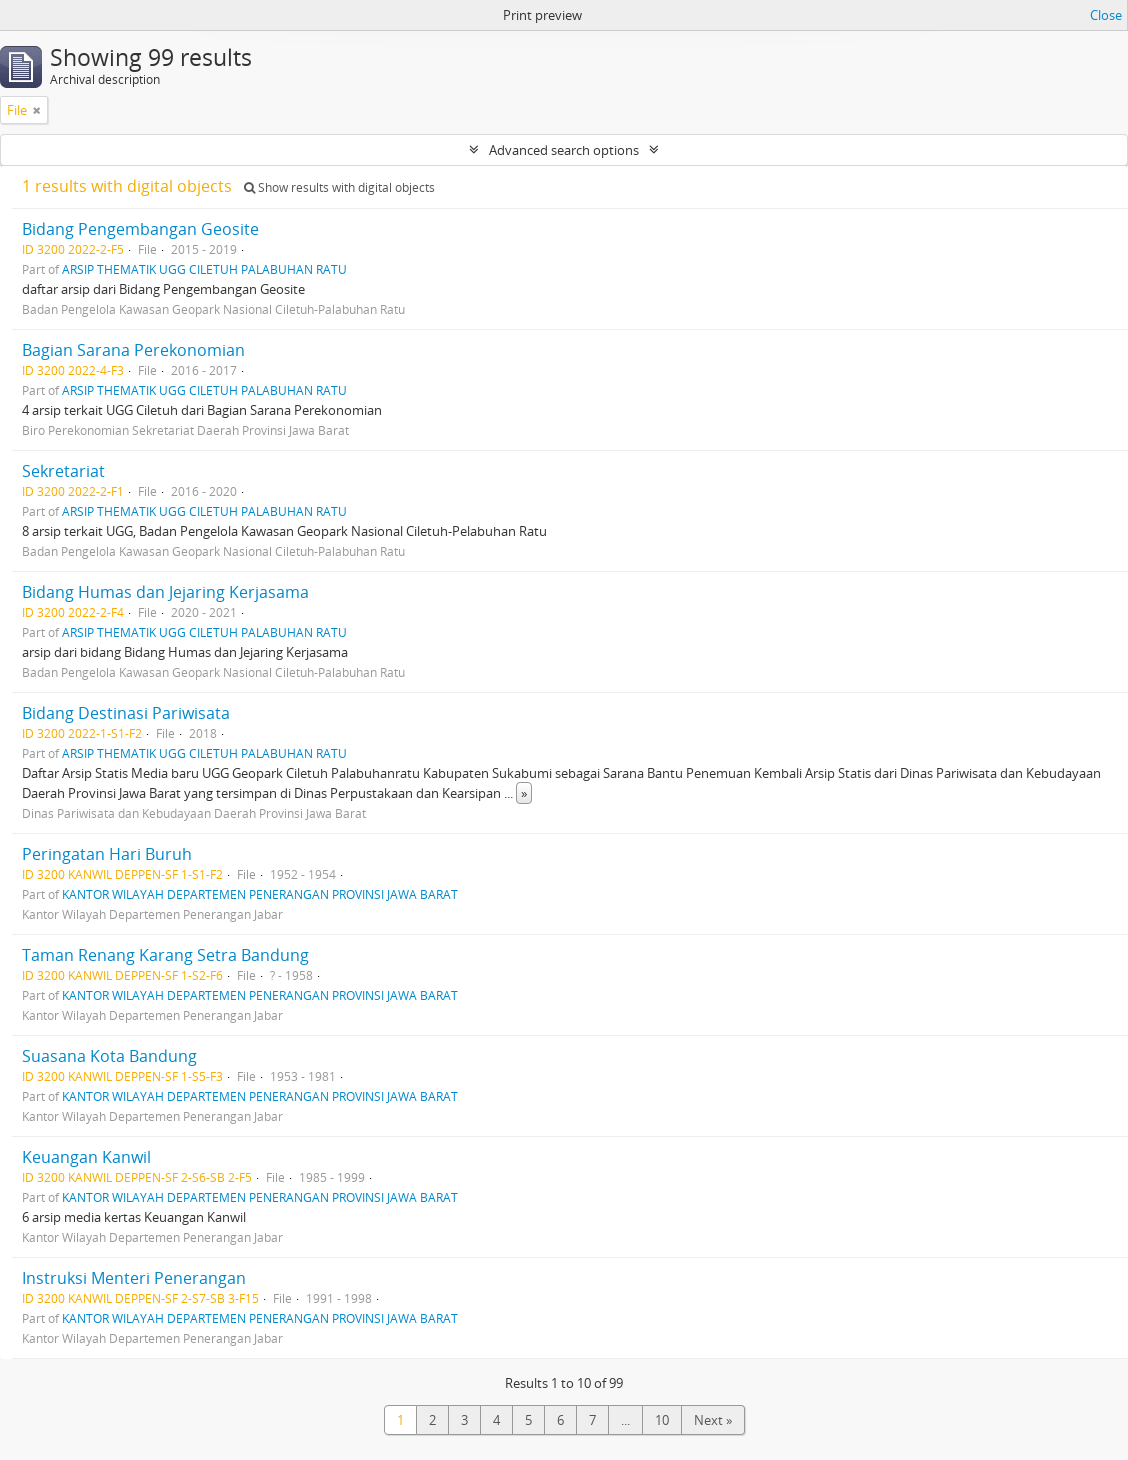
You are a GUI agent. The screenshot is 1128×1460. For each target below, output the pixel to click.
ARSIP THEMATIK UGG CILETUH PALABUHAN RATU (204, 269)
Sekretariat (63, 471)
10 (662, 1420)
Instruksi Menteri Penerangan (134, 1278)
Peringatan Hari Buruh (107, 854)
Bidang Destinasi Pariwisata (126, 713)
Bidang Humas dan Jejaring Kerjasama (165, 592)
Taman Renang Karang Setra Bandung (165, 955)
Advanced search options (564, 150)
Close (1106, 15)
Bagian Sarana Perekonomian (133, 350)
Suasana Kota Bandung (109, 1056)
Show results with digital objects (339, 187)
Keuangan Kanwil (86, 1157)
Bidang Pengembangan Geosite (140, 229)
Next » (713, 1420)
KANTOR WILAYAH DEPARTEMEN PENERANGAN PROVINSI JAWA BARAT (260, 894)
